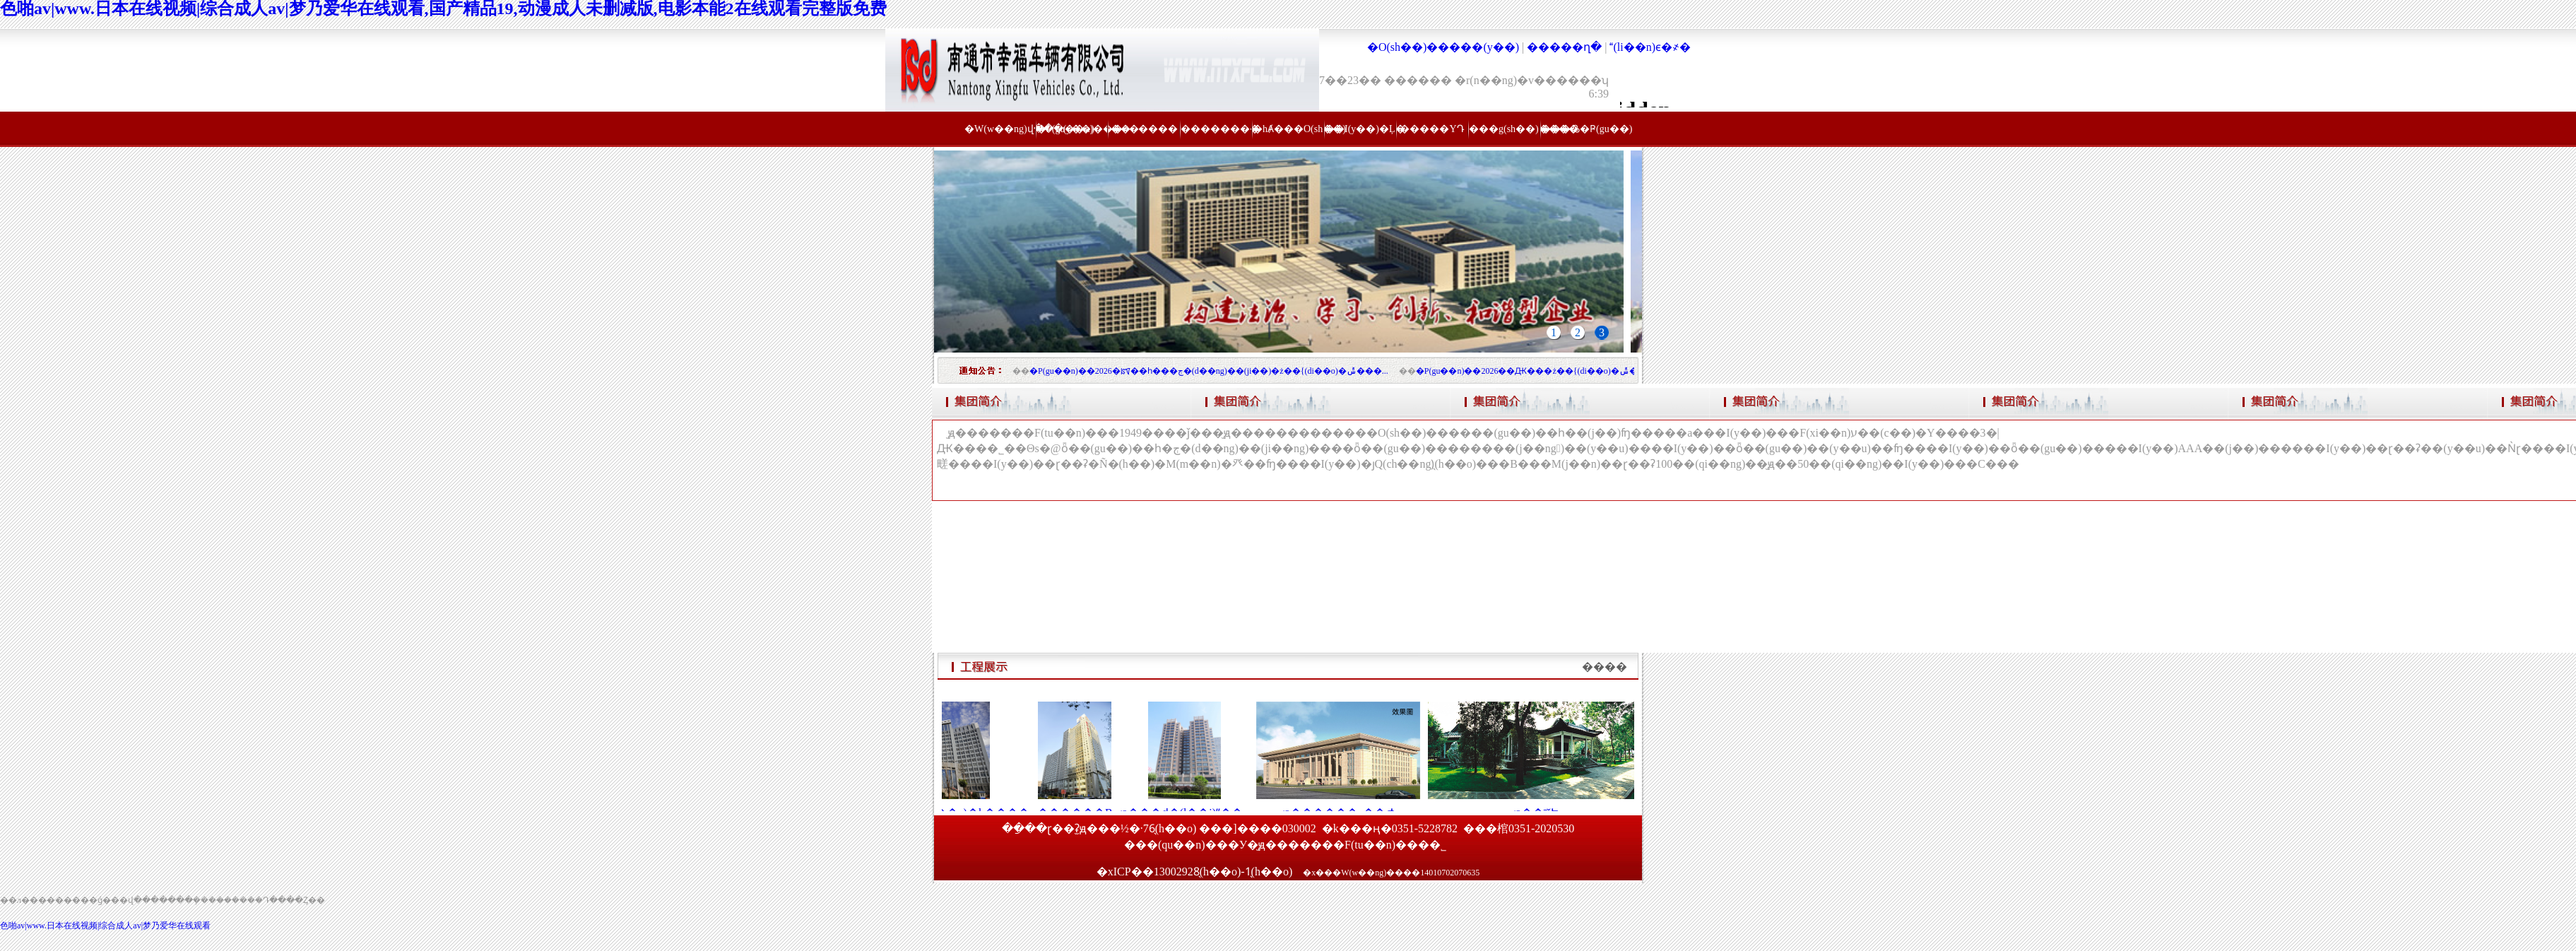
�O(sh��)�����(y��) (1443, 47)
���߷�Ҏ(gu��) (1576, 129)
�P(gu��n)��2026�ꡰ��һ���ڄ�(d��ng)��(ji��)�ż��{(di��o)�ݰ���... (1208, 371)
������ (1144, 129)
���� (1604, 667)
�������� (1216, 129)
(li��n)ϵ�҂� (1650, 47)
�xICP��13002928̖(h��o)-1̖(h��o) (1196, 872)
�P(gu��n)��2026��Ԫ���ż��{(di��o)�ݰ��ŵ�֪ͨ (1538, 371)
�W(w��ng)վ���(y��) (999, 129)
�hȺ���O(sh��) (1288, 129)
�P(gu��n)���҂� (1071, 129)
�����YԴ (1432, 129)
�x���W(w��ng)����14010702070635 (1391, 873)
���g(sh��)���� (1504, 129)
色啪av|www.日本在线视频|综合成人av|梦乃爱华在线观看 (105, 926)
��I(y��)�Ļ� (1360, 129)
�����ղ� (1564, 47)
